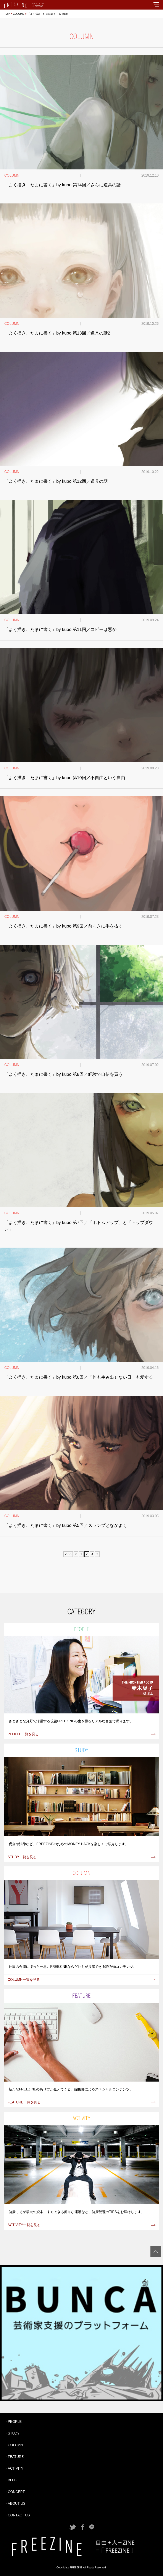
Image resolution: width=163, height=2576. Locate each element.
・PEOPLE (13, 2421)
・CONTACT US (17, 2515)
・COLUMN (13, 2445)
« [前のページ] (76, 1554)
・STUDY (11, 2433)
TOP (7, 13)
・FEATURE (14, 2457)
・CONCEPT (14, 2492)
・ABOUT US (15, 2503)
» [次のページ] (97, 1554)
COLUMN (18, 13)
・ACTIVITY (13, 2468)
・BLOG (10, 2480)
